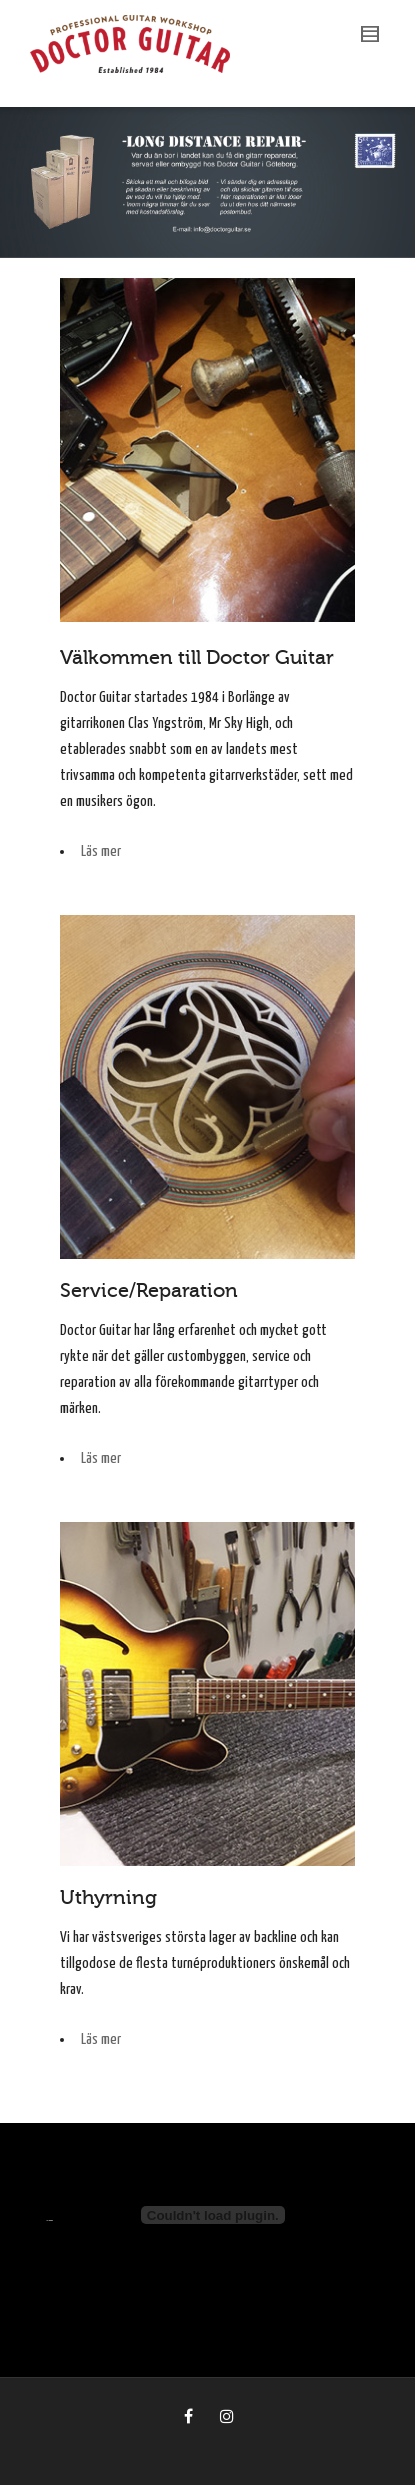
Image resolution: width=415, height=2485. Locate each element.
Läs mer (101, 851)
